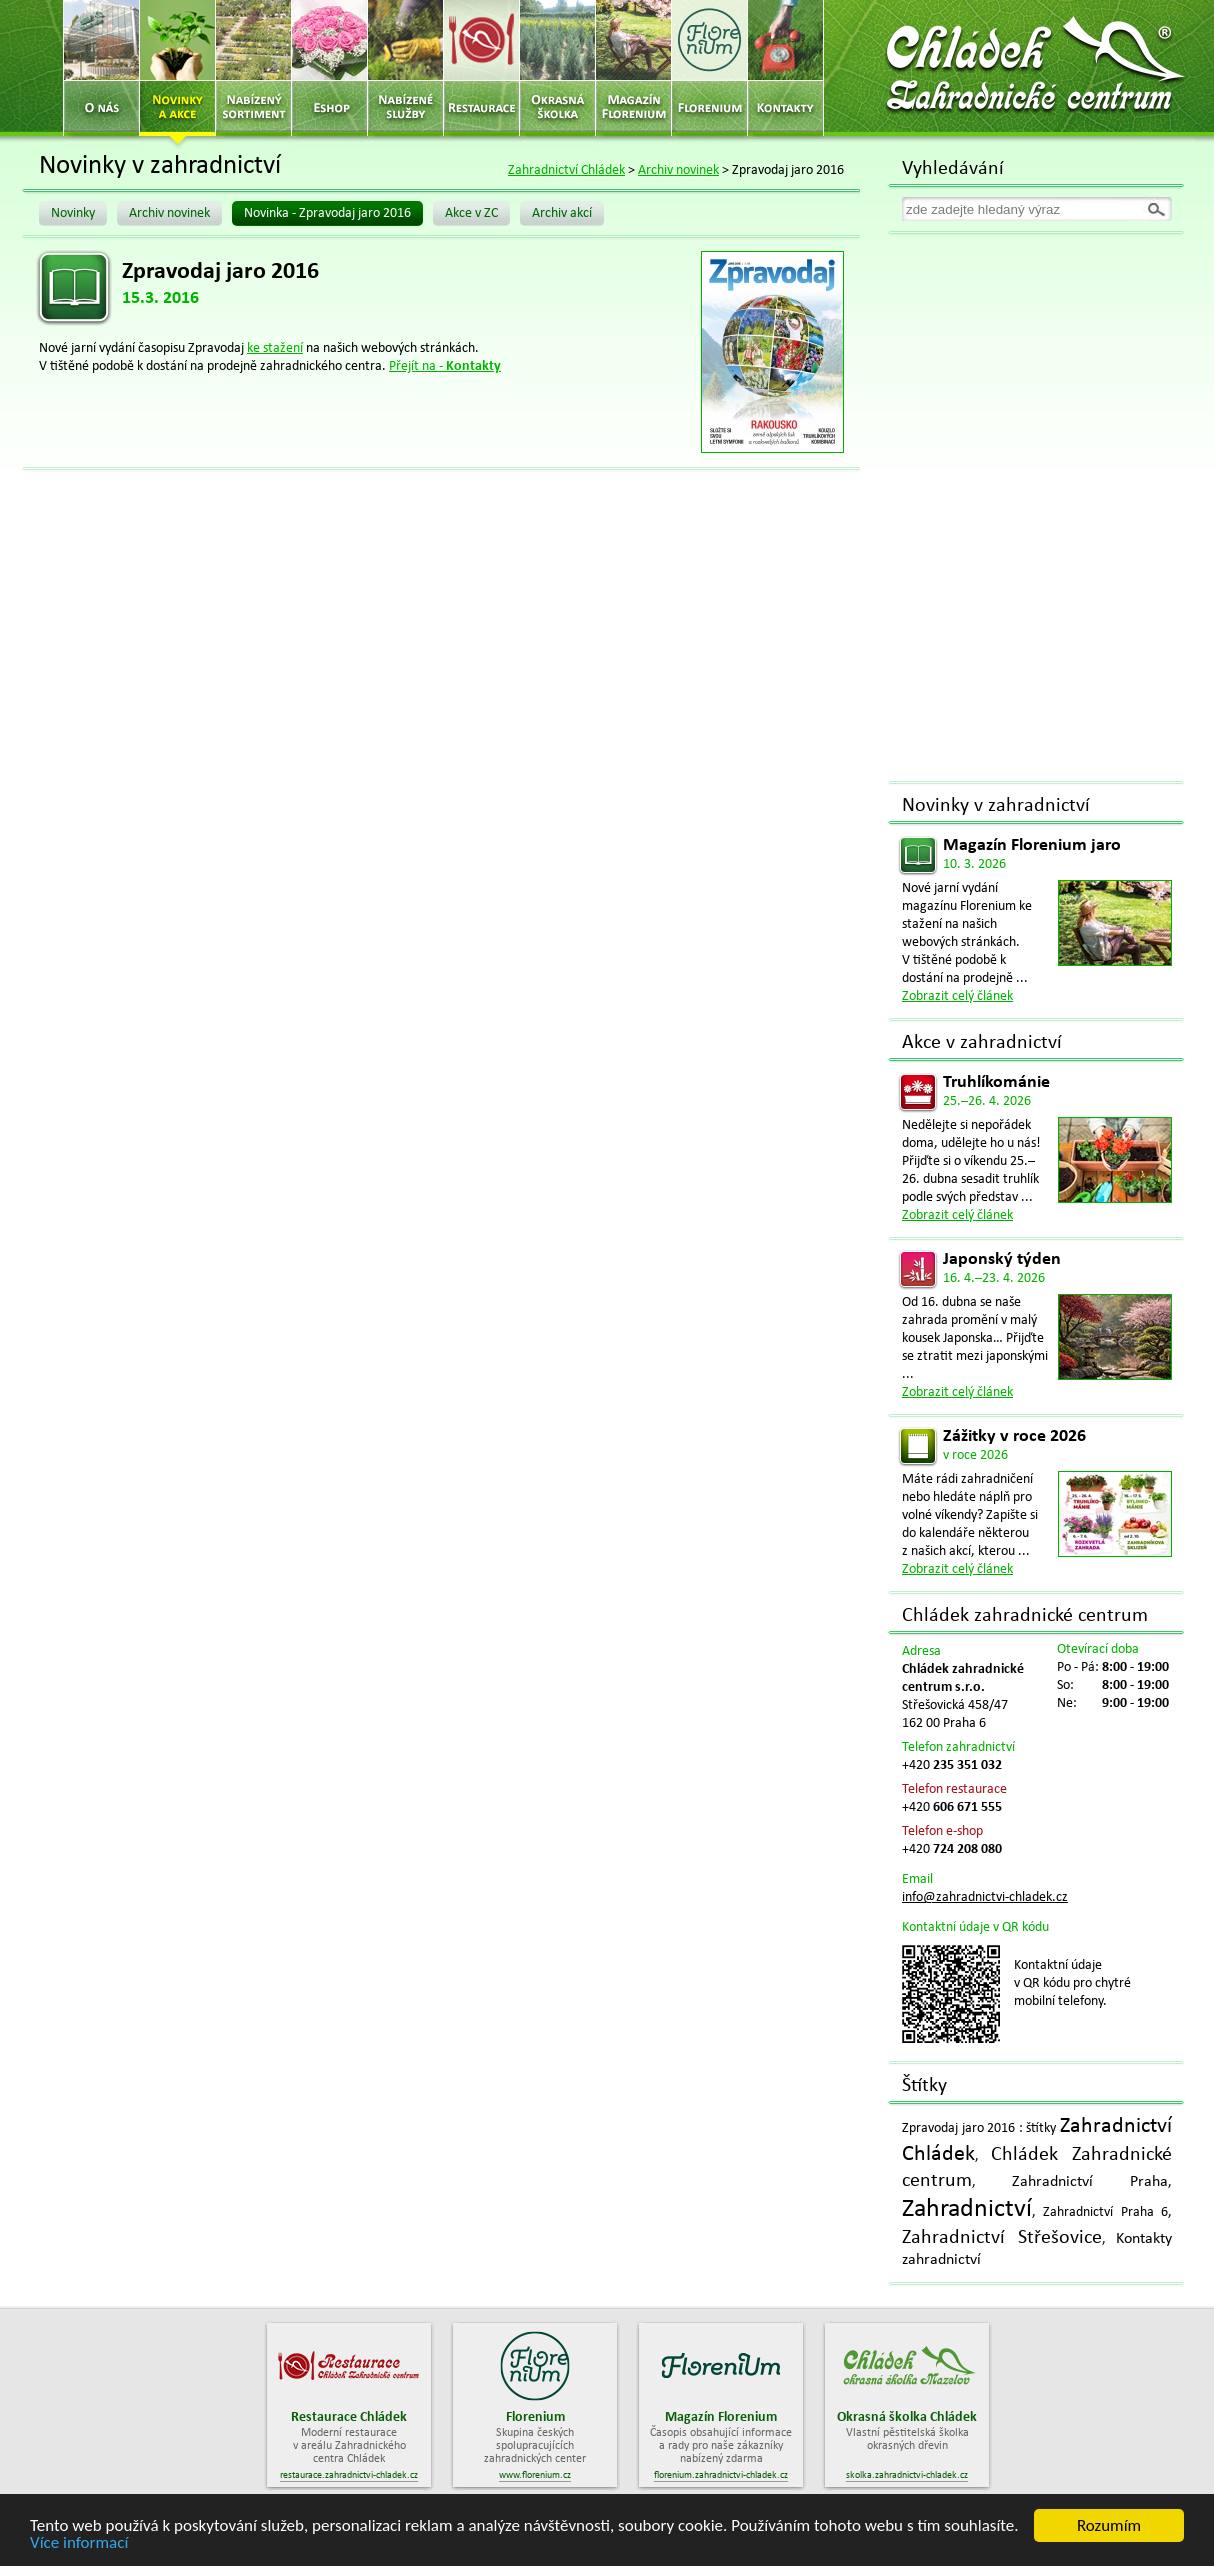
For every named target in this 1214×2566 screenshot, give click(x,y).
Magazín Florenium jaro (1032, 845)
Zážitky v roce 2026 (1014, 1436)
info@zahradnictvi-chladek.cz (985, 1897)
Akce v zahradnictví (982, 1043)
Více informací (79, 2545)
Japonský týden (1002, 1259)
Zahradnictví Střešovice (1002, 2238)
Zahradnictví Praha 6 (1105, 2212)
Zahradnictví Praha (1090, 2182)
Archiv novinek (678, 170)
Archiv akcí (562, 213)
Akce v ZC (471, 213)
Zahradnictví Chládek (566, 170)
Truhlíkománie (996, 1082)
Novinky (73, 213)
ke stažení (275, 348)
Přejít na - (445, 366)
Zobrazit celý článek (957, 996)
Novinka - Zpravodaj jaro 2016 (327, 213)
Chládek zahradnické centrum (1025, 1616)
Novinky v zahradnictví (996, 806)
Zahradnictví (967, 2209)
